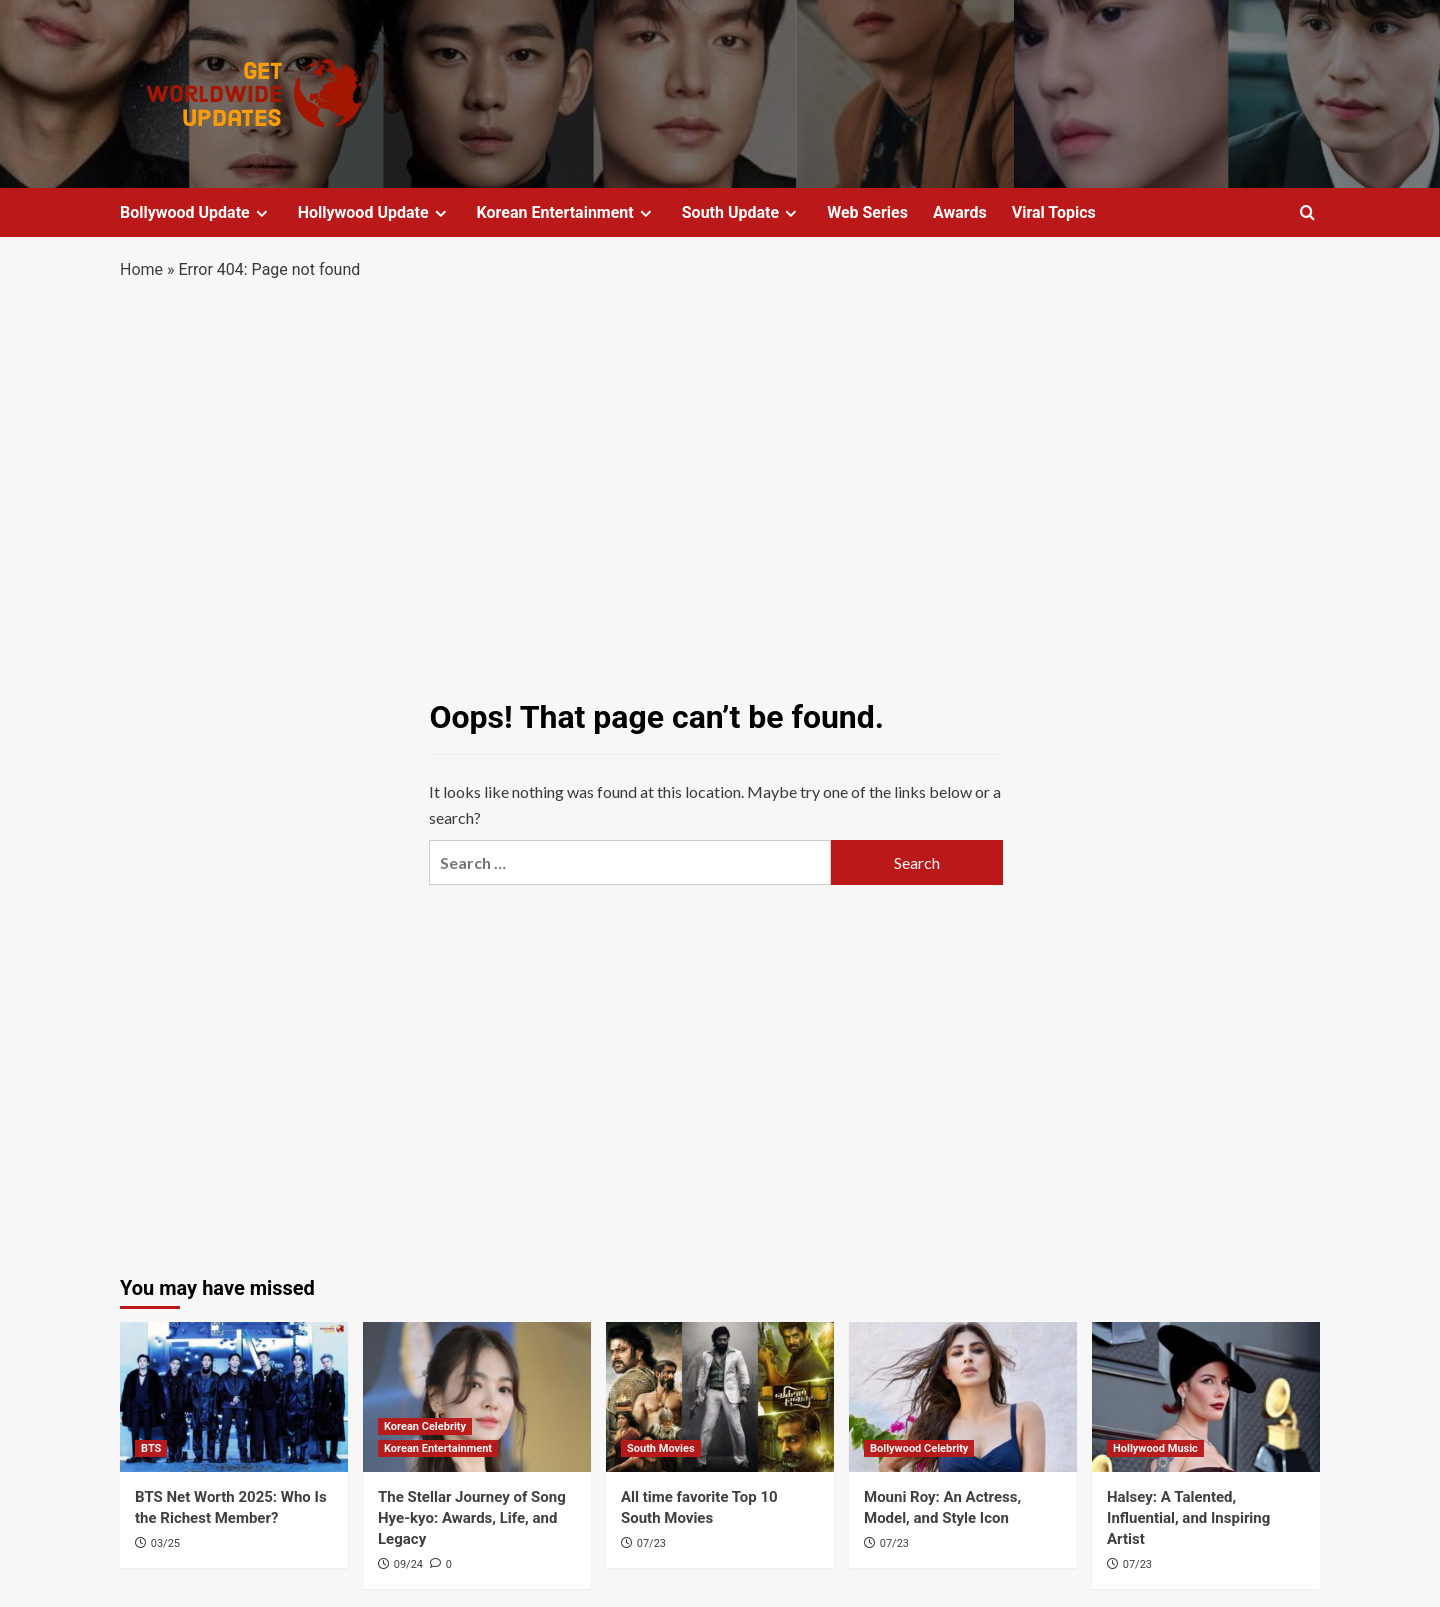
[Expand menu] (261, 213)
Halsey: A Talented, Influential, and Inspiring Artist (1188, 1518)
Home (141, 269)
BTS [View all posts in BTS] (151, 1448)
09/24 (408, 1564)
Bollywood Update (196, 212)
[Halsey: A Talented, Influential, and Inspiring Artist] (1206, 1397)
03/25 (165, 1543)
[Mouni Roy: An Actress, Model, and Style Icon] (963, 1397)
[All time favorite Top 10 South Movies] (720, 1397)
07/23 (651, 1543)
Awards (960, 212)
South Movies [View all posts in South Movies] (661, 1448)
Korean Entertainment (567, 212)
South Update (742, 212)
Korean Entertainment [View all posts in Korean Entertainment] (438, 1448)
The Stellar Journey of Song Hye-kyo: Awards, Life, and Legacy (472, 1518)
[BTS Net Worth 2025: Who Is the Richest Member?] (234, 1397)
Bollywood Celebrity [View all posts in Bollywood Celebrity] (919, 1448)
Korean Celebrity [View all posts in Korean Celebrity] (425, 1426)
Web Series (867, 212)
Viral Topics (1054, 212)
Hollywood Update (375, 212)
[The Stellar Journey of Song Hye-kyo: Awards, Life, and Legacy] (477, 1397)
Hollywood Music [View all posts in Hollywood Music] (1155, 1448)
